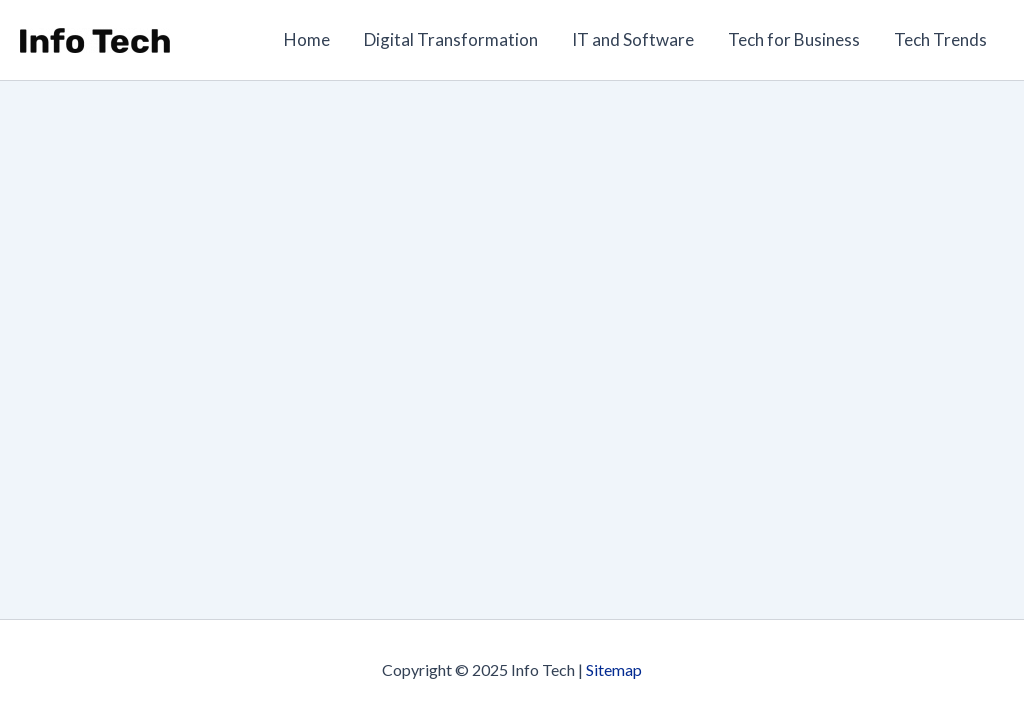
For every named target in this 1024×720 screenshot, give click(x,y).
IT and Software (633, 39)
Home (307, 39)
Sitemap (614, 669)
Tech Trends (940, 39)
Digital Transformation (451, 39)
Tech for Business (794, 39)
